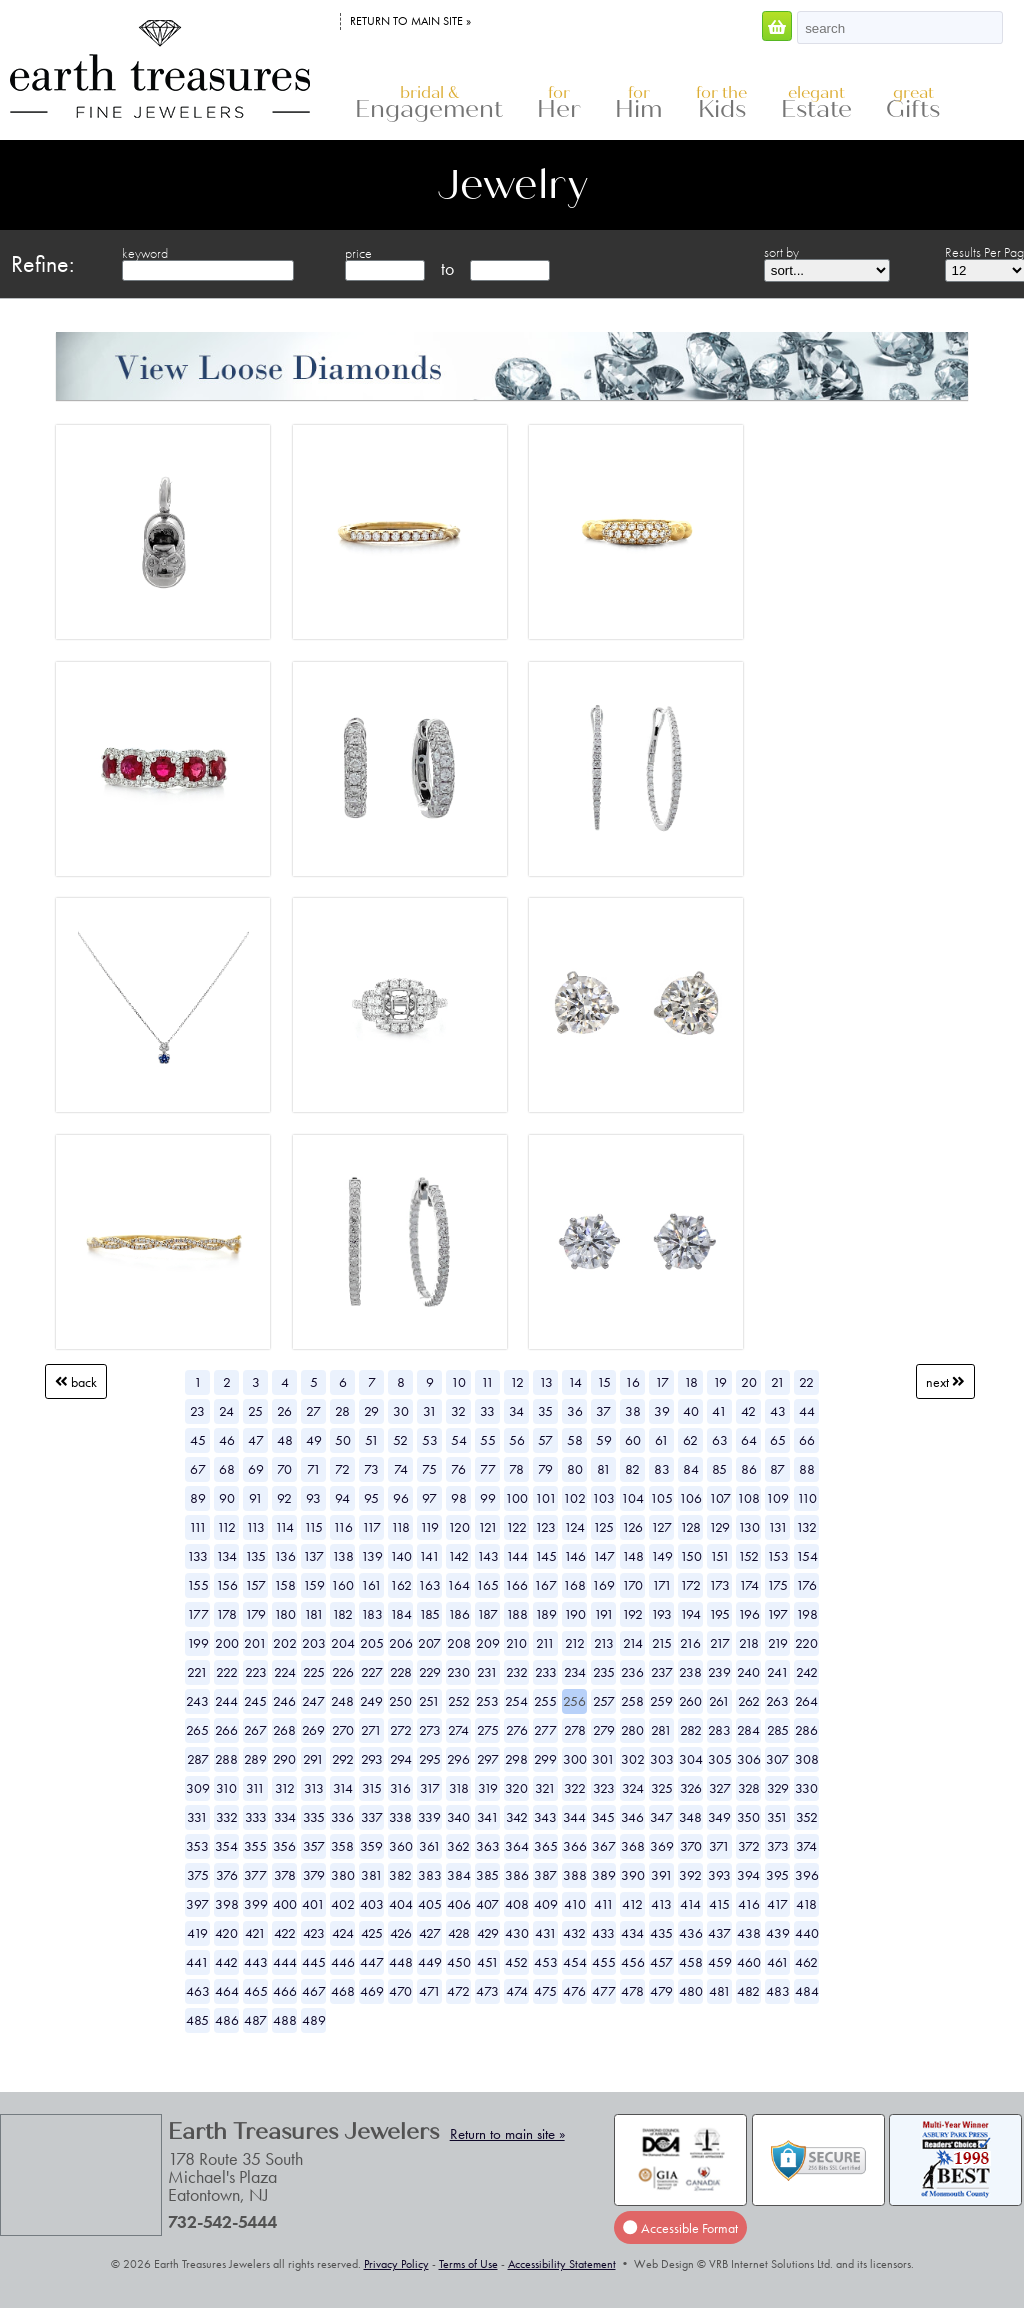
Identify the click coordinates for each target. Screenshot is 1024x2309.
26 (284, 1411)
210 (516, 1643)
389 (604, 1875)
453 (546, 1962)
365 (546, 1846)
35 (545, 1411)
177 (198, 1614)
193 (661, 1614)
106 (690, 1498)
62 (690, 1440)
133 (197, 1556)
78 (516, 1469)
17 (662, 1382)
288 (226, 1759)
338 (400, 1817)
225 (314, 1672)
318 (459, 1788)
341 (488, 1817)
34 (516, 1411)
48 (285, 1440)
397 (197, 1904)
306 (749, 1759)
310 (226, 1788)
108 (748, 1498)
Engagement (429, 103)
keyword (145, 253)
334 (285, 1817)
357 (314, 1846)
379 (314, 1875)
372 (749, 1846)
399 (256, 1904)
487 (255, 2020)
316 (400, 1788)
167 (545, 1585)
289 (255, 1759)
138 (343, 1556)
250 (400, 1701)
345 (603, 1817)
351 (777, 1817)
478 (632, 1991)
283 (719, 1730)
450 (459, 1962)
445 (314, 1962)
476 (574, 1991)
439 (778, 1933)
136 (285, 1556)
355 (255, 1846)
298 (516, 1759)
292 (343, 1759)
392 (690, 1875)
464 (227, 1991)
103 (603, 1498)
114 (284, 1527)
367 (604, 1846)
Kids (721, 103)
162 (401, 1585)
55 (488, 1440)
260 (690, 1701)
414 (690, 1904)
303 (662, 1759)
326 (691, 1788)
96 (401, 1498)
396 (807, 1875)
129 (719, 1527)
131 (778, 1527)
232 (517, 1672)
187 (487, 1614)
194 (690, 1614)
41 (719, 1411)
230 (458, 1672)
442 (226, 1962)
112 (226, 1527)
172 (690, 1585)
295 (430, 1759)
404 (401, 1904)
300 (575, 1759)
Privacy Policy (396, 2264)
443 (256, 1962)
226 (343, 1672)
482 (748, 1991)
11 (487, 1382)
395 (777, 1875)
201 (255, 1643)
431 (546, 1933)
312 (285, 1788)
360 (401, 1846)
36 (575, 1411)
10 (458, 1382)
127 (661, 1527)
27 (313, 1411)
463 (198, 1991)
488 (285, 2020)
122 (516, 1527)
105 (661, 1498)
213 (604, 1643)
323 (604, 1788)
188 (517, 1614)
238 (690, 1672)
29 (371, 1411)
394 (748, 1875)
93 (313, 1498)
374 (806, 1846)
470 (400, 1991)
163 (429, 1585)
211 (545, 1643)
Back (76, 1382)
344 (574, 1817)
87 (777, 1469)
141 (429, 1556)
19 (720, 1382)
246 (284, 1701)
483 (778, 1991)
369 (662, 1846)
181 (314, 1614)
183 (372, 1614)
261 (719, 1701)
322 (575, 1788)
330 (806, 1788)
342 (517, 1817)
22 (806, 1382)
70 (284, 1469)
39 (662, 1411)
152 (748, 1556)
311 (255, 1788)
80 (575, 1469)
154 (807, 1556)
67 (198, 1469)
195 (719, 1614)
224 (285, 1672)
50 (343, 1440)
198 (807, 1614)
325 (662, 1788)
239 (719, 1672)
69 (256, 1469)
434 (632, 1933)
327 (720, 1788)
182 (342, 1614)
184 (401, 1614)
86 (749, 1469)
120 (459, 1527)
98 (459, 1498)
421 (255, 1933)
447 (372, 1962)
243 (197, 1701)
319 (488, 1788)
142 (458, 1556)
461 (778, 1962)
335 (314, 1817)
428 (459, 1933)
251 (429, 1701)
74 (401, 1469)
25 (255, 1411)
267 (255, 1730)
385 (487, 1875)
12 (517, 1382)
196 (749, 1614)
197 (777, 1614)
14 (575, 1382)
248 (342, 1701)
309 (198, 1788)
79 (545, 1469)
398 (227, 1904)
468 (343, 1991)
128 (690, 1527)
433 (603, 1933)
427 (430, 1933)
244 (226, 1701)
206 (401, 1643)
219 (778, 1643)
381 (372, 1875)
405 (430, 1904)
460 (749, 1962)
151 (720, 1556)
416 (749, 1904)
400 (285, 1904)
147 (604, 1556)
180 (285, 1614)
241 (778, 1672)
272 (401, 1730)
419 (197, 1933)
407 (487, 1904)
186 (459, 1614)
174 (749, 1585)
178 (226, 1614)
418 (806, 1904)
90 (227, 1498)
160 (342, 1585)
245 (255, 1701)
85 (719, 1469)
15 (604, 1382)
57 (545, 1440)
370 (691, 1846)
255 (545, 1701)
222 (227, 1672)
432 (574, 1933)
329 (778, 1788)
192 (632, 1614)
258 (632, 1701)
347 (661, 1817)
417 (777, 1904)
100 (516, 1498)
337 (372, 1817)
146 (575, 1556)
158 (285, 1585)
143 (488, 1556)
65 (778, 1440)
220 (806, 1643)
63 (720, 1440)
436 (691, 1933)
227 (372, 1672)
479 (661, 1991)
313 (314, 1788)
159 (314, 1585)
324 (633, 1788)
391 (662, 1875)
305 (720, 1759)
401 (313, 1904)
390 (633, 1875)
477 (604, 1991)
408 (517, 1904)
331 (197, 1817)
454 (575, 1962)
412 (632, 1904)
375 (198, 1875)
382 (400, 1875)
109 (777, 1498)
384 (459, 1875)
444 (285, 1962)
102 (574, 1498)
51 (372, 1440)
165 (487, 1585)
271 (371, 1730)
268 (284, 1730)
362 (458, 1846)
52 (400, 1440)
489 (314, 2020)
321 (545, 1788)
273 (430, 1730)
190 (575, 1614)
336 (342, 1817)
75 (429, 1469)
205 (372, 1643)
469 (372, 1991)
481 (720, 1991)
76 (458, 1469)
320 (516, 1788)
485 (197, 2020)
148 (633, 1556)
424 (343, 1933)
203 (314, 1643)
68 (227, 1469)
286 (806, 1730)
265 (197, 1730)
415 (719, 1904)
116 (343, 1527)
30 (401, 1411)
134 (226, 1556)
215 (662, 1643)
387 (545, 1875)
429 (488, 1933)
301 (603, 1759)
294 (401, 1759)
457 (661, 1962)
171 (662, 1585)
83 (662, 1469)
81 (604, 1469)
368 (633, 1846)
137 (313, 1556)
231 (487, 1672)
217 (720, 1643)
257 (604, 1701)
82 (632, 1469)
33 (487, 1411)
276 (517, 1730)
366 (575, 1846)
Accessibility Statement (562, 2264)
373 (778, 1846)
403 (372, 1904)
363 (488, 1846)
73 (371, 1469)
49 (314, 1440)
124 (574, 1527)
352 (807, 1817)
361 (430, 1846)
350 (748, 1817)
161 (371, 1585)
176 (806, 1585)
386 (517, 1875)
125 (603, 1527)
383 (430, 1875)
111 (198, 1527)
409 (546, 1904)
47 (256, 1440)
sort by (781, 252)
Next (945, 1382)
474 (517, 1991)
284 (748, 1730)
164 (458, 1585)
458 (691, 1962)
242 (807, 1672)
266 (226, 1730)
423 (314, 1933)
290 (284, 1759)
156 (227, 1585)
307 (777, 1759)
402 (343, 1904)
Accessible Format (680, 2228)
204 (343, 1643)
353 (197, 1846)
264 (806, 1701)
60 (633, 1440)
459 (720, 1962)
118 (400, 1527)
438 (749, 1933)
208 (459, 1643)
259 (661, 1701)
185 (429, 1614)
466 (285, 1991)
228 (401, 1672)
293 (372, 1759)
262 (749, 1701)
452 (516, 1962)
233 (546, 1672)
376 (227, 1875)
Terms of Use (468, 2264)
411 (604, 1904)
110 (807, 1498)
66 (807, 1440)
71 (314, 1469)
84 (691, 1469)
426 (401, 1933)
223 (256, 1672)
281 (661, 1730)
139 (372, 1556)
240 (748, 1672)
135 (255, 1556)
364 (517, 1846)
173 (719, 1585)
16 (632, 1382)
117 (371, 1527)
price (358, 253)
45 (198, 1440)
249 (371, 1701)
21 (778, 1382)
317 (430, 1788)
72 (342, 1469)
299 (545, 1759)
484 (807, 1991)
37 (603, 1411)
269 (313, 1730)
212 (575, 1643)
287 (198, 1759)
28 (342, 1411)
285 (778, 1730)
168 (574, 1585)
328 (749, 1788)
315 (372, 1788)
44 (807, 1411)
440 (807, 1933)
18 (691, 1382)
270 (343, 1730)
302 (633, 1759)
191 (604, 1614)
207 (429, 1643)
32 (458, 1411)
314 (343, 1788)
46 (227, 1440)
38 (633, 1411)
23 (197, 1411)
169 (603, 1585)
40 (691, 1411)
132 (806, 1527)
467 (314, 1991)
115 (313, 1527)
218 (749, 1643)
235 (604, 1672)
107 (720, 1498)
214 (633, 1643)
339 (429, 1817)
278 (575, 1730)
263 (777, 1701)
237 (662, 1672)
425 (372, 1933)
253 (487, 1701)
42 (748, 1411)
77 (488, 1469)
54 (459, 1440)
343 (545, 1817)
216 (690, 1643)
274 (458, 1730)
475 (545, 1991)
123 (545, 1527)
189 (546, 1614)
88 (807, 1469)
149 (662, 1556)
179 (255, 1614)
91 (256, 1498)
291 (313, 1759)
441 (197, 1962)
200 (227, 1643)
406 (459, 1904)
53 (430, 1440)
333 (256, 1817)
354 (226, 1846)
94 (342, 1498)
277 (545, 1730)
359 (371, 1846)
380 (343, 1875)
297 (488, 1759)
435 (661, 1933)
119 (429, 1527)
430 (517, 1933)
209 (488, 1643)
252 (459, 1701)
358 (342, 1846)
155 (198, 1585)
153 (778, 1556)
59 (604, 1440)
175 (777, 1585)
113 (255, 1527)
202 (285, 1643)
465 (256, 1991)
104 (632, 1498)
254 (516, 1701)
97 (429, 1498)
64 (749, 1440)
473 (487, 1991)
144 (517, 1556)
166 (516, 1585)
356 (284, 1846)
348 (690, 1817)
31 (430, 1411)
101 (546, 1498)
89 (198, 1498)
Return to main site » (410, 21)
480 (691, 1991)
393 (719, 1875)
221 (197, 1672)
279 (604, 1730)
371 (719, 1846)
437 (719, 1933)
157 (255, 1585)
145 (546, 1556)
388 (575, 1875)
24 (226, 1411)
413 (661, 1904)
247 (313, 1701)
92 (284, 1498)
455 (604, 1962)
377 (255, 1875)
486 (227, 2020)
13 (546, 1382)
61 (662, 1440)
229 (430, 1672)
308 (807, 1759)
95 (371, 1498)
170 (632, 1585)
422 (285, 1933)
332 (227, 1817)
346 (632, 1817)
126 (632, 1527)
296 (458, 1759)
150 (691, 1556)
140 (401, 1556)
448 (401, 1962)
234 (575, 1672)
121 (488, 1527)
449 (430, 1962)
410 (575, 1904)
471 (430, 1991)
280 (632, 1730)
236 (632, 1672)
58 (575, 1440)
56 (517, 1440)
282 (691, 1730)
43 (778, 1411)
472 (458, 1991)
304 (691, 1759)
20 (749, 1382)
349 (719, 1817)
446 (343, 1962)
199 (198, 1643)
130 (749, 1527)
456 (633, 1962)
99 (488, 1498)
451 (488, 1962)
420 (226, 1933)
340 (458, 1817)
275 (488, 1730)
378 (285, 1875)
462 (806, 1962)
